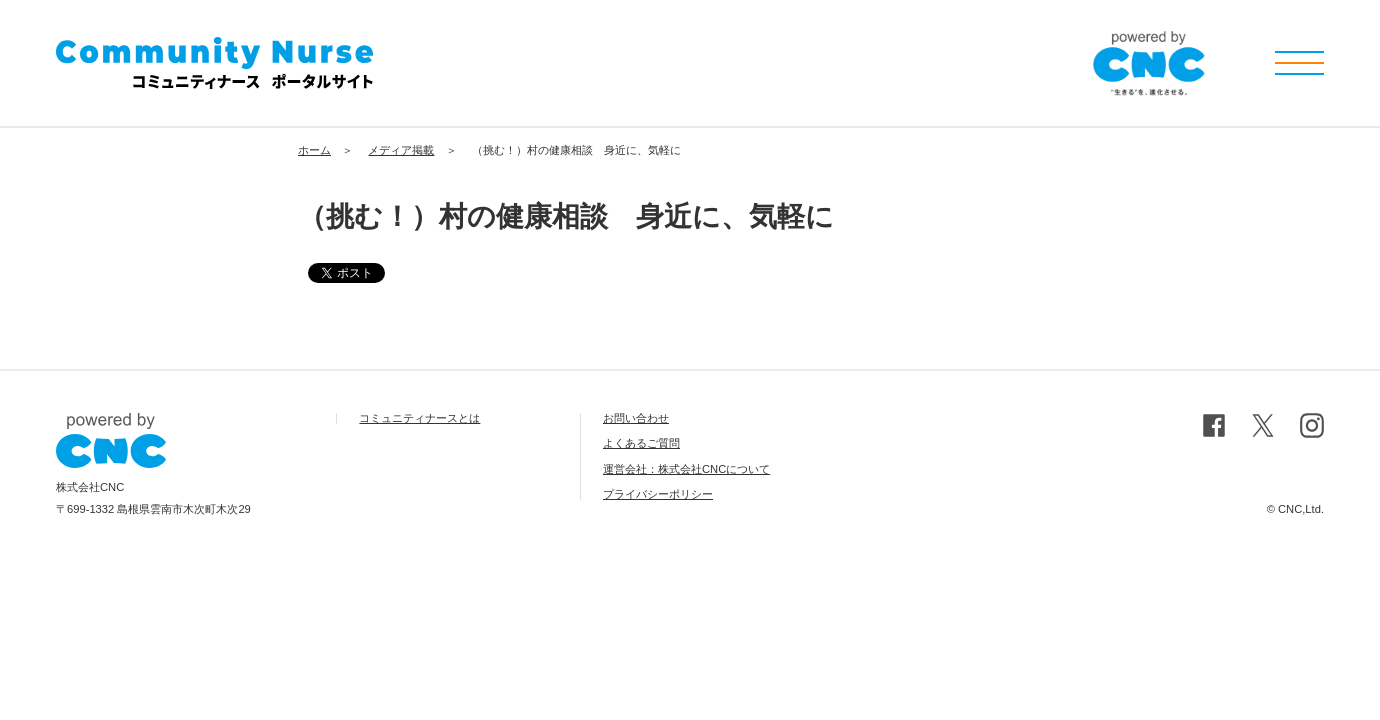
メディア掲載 (401, 150)
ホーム (314, 150)
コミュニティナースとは (419, 418)
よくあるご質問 (641, 443)
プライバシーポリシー (658, 494)
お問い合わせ (636, 418)
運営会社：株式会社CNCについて (686, 469)
